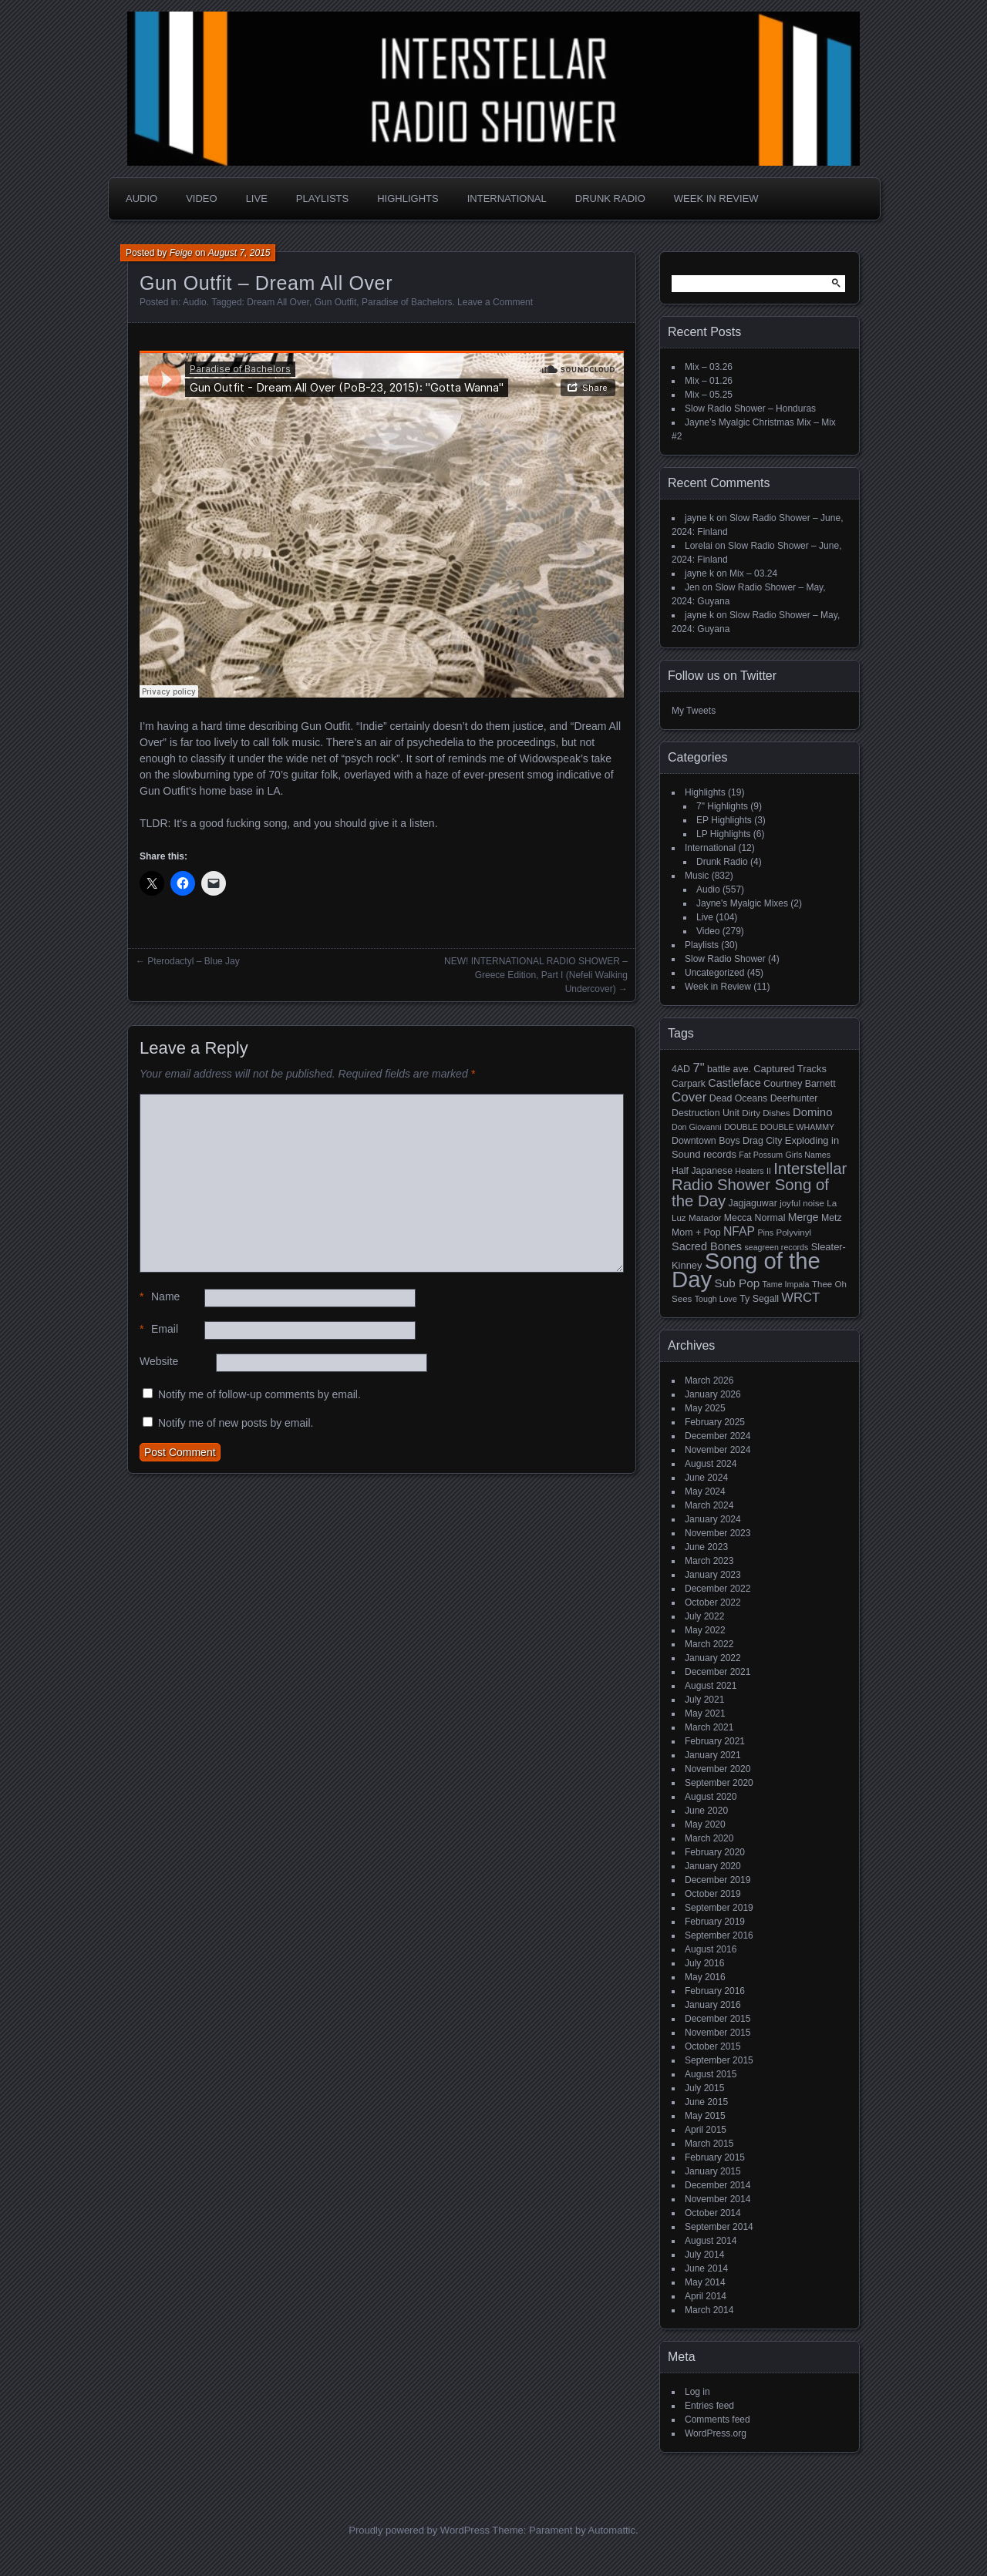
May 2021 (705, 1713)
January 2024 (713, 1519)
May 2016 (705, 1977)
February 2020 (715, 1852)
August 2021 (710, 1685)
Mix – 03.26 (709, 367)
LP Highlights (723, 834)
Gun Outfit (336, 302)
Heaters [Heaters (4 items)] (749, 1170)
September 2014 (719, 2226)
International (507, 198)
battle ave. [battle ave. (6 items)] (729, 1069)
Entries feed (709, 2405)
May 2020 (705, 1824)
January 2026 (713, 1394)
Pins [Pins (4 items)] (765, 1232)
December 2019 (717, 1880)
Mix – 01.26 (709, 380)
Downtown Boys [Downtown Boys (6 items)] (706, 1140)
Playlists (322, 198)
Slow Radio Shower (725, 958)
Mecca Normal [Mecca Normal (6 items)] (755, 1217)
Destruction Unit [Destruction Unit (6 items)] (705, 1113)
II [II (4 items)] (768, 1170)
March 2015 (709, 2143)
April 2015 (705, 2129)
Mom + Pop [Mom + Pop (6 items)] (696, 1232)
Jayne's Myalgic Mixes (742, 903)
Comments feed (717, 2419)
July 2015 (704, 2088)
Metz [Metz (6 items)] (831, 1217)
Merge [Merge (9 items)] (803, 1217)
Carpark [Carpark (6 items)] (689, 1083)
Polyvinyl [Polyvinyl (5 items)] (793, 1232)
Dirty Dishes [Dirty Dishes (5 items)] (766, 1113)
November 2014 (717, 2199)
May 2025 (705, 1408)
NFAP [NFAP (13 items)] (739, 1231)
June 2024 (706, 1477)
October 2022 (713, 1602)
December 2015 (717, 2018)
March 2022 (709, 1644)
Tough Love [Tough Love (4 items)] (716, 1298)
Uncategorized (714, 972)
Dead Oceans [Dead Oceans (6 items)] (738, 1098)
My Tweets (694, 710)
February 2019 (715, 1921)
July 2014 (704, 2254)
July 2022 (704, 1616)
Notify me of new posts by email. (236, 1423)
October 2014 (713, 2213)
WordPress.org (715, 2433)
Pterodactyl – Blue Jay (193, 961)
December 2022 (717, 1588)
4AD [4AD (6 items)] (681, 1069)
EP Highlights (724, 820)
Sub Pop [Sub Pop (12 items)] (737, 1283)
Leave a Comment (495, 302)
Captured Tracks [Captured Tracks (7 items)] (790, 1068)
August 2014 (710, 2240)
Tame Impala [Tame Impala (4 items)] (786, 1284)
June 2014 (706, 2268)
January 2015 (713, 2171)
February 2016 (715, 1991)
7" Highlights (722, 806)
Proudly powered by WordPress (419, 2530)
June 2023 (706, 1547)
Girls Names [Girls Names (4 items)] (808, 1154)
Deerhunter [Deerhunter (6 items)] (794, 1098)
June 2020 (706, 1810)
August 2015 (710, 2074)
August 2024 (710, 1463)
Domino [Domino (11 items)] (813, 1111)
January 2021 (713, 1755)
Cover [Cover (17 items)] (689, 1097)
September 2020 (719, 1782)
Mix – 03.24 (753, 573)
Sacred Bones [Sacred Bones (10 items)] (707, 1246)
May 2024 (705, 1491)
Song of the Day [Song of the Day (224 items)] (746, 1270)
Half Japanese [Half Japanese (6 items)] (702, 1170)
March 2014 (709, 2310)
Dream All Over (278, 302)
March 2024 (709, 1505)
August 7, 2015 (239, 252)
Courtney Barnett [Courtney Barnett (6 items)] (799, 1083)
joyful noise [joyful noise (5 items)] (802, 1203)
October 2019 (713, 1893)
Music (697, 875)
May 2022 (705, 1630)
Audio (141, 198)
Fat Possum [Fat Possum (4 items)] (761, 1154)
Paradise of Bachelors (407, 302)
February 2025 (715, 1422)
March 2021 (709, 1727)
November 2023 (717, 1533)
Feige (181, 252)
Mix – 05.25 (709, 394)
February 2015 (715, 2157)
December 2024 (717, 1436)
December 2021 (717, 1671)
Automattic (611, 2530)
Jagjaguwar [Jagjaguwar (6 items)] (753, 1203)
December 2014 (717, 2185)
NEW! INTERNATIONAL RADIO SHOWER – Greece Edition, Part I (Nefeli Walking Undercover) (536, 975)
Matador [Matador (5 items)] (705, 1217)
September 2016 (719, 1935)
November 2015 (717, 2032)
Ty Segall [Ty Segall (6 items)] (759, 1298)
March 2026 (709, 1380)
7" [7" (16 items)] (698, 1068)
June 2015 (706, 2102)
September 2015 (719, 2060)
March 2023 (709, 1560)
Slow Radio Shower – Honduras (750, 408)
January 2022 (713, 1658)
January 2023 (713, 1574)
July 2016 (704, 1963)
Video (201, 198)
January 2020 (713, 1866)
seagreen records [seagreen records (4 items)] (776, 1247)
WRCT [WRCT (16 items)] (800, 1297)
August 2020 (710, 1796)
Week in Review (716, 198)
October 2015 (713, 2046)
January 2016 (713, 2004)
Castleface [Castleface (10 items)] (734, 1083)
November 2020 (717, 1769)
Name (160, 1297)
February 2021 (715, 1741)
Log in (697, 2391)
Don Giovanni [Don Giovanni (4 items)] (697, 1127)
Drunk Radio (610, 198)
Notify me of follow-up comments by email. (259, 1394)
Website (159, 1361)
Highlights (407, 198)
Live (257, 198)
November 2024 (717, 1449)
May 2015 (705, 2115)
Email (159, 1329)
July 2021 (704, 1699)
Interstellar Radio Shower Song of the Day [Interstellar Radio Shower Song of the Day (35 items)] (759, 1184)
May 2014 (705, 2282)
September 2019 (719, 1907)
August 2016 (710, 1949)
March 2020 (709, 1838)
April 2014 (705, 2296)
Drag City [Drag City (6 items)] (763, 1140)
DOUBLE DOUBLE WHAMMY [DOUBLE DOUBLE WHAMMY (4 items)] (779, 1127)
